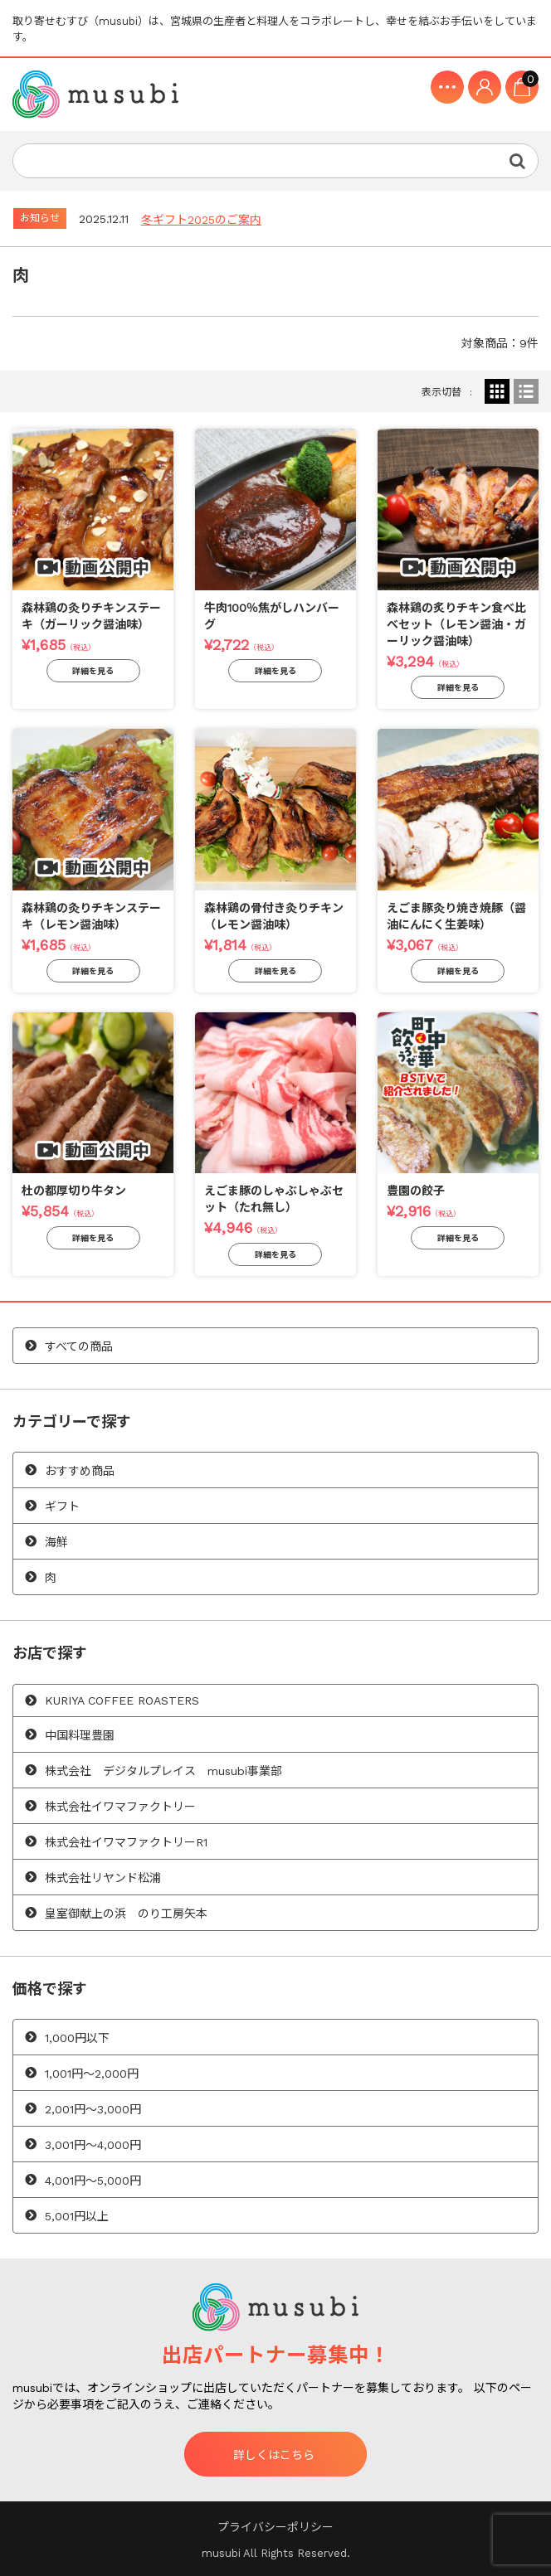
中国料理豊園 (80, 1735)
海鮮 (56, 1542)
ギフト (62, 1506)
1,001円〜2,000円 (92, 2073)
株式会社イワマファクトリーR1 (126, 1842)
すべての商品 (79, 1346)
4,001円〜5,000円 (93, 2180)
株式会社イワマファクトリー (120, 1806)
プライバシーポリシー (275, 2527)
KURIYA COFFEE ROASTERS (122, 1700)
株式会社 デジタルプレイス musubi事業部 (163, 1771)
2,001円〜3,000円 (93, 2109)
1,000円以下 (77, 2038)
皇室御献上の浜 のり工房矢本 (126, 1913)
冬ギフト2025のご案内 (201, 219)
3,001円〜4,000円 (93, 2145)
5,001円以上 (77, 2216)
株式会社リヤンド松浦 (103, 1878)
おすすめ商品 (80, 1470)
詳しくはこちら (274, 2455)
